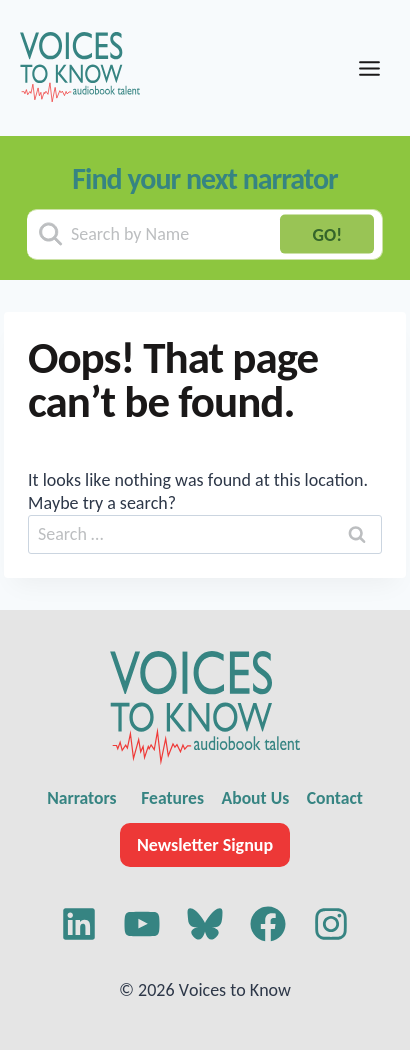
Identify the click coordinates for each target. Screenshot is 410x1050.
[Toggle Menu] (369, 68)
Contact (335, 798)
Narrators (81, 798)
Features (172, 798)
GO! (327, 234)
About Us (256, 798)
